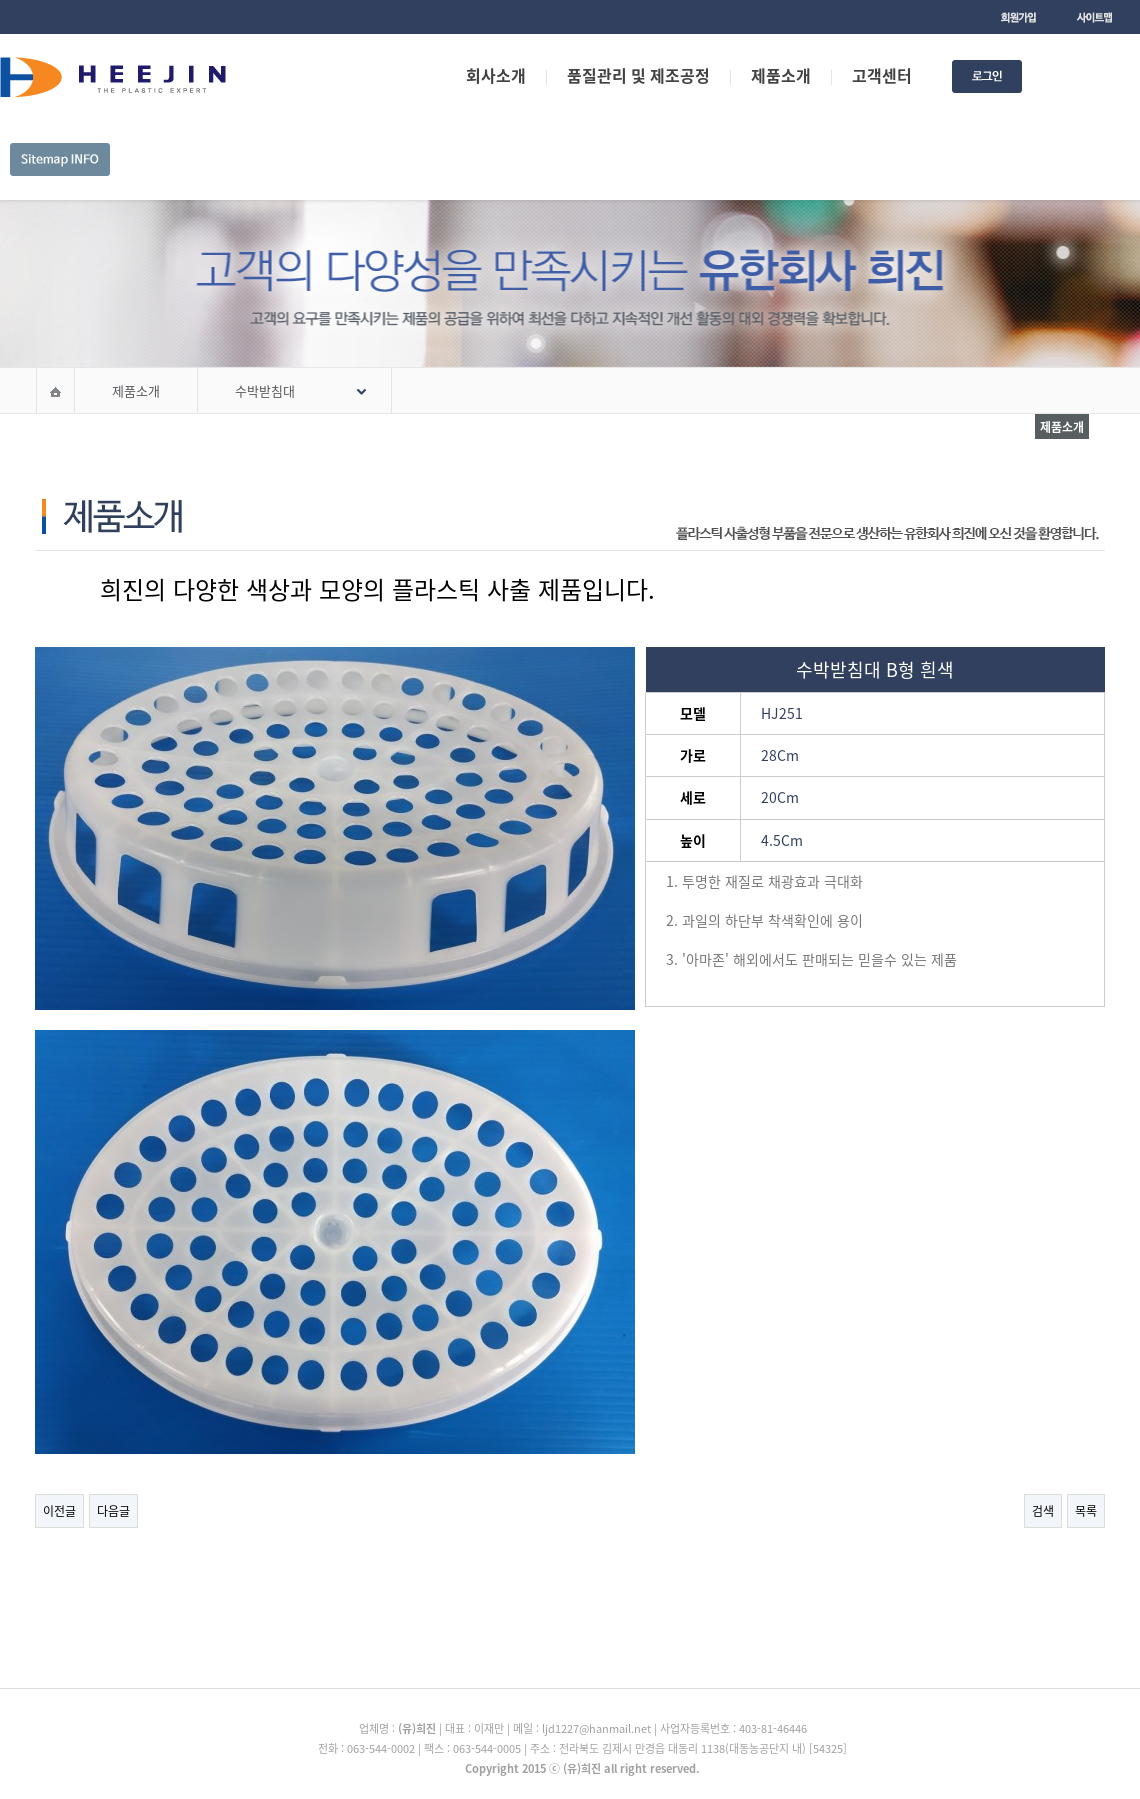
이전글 (59, 1511)
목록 (1086, 1511)
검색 (1043, 1511)
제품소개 (781, 75)
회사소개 (496, 75)
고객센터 (882, 75)
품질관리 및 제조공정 (638, 75)
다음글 (113, 1511)
